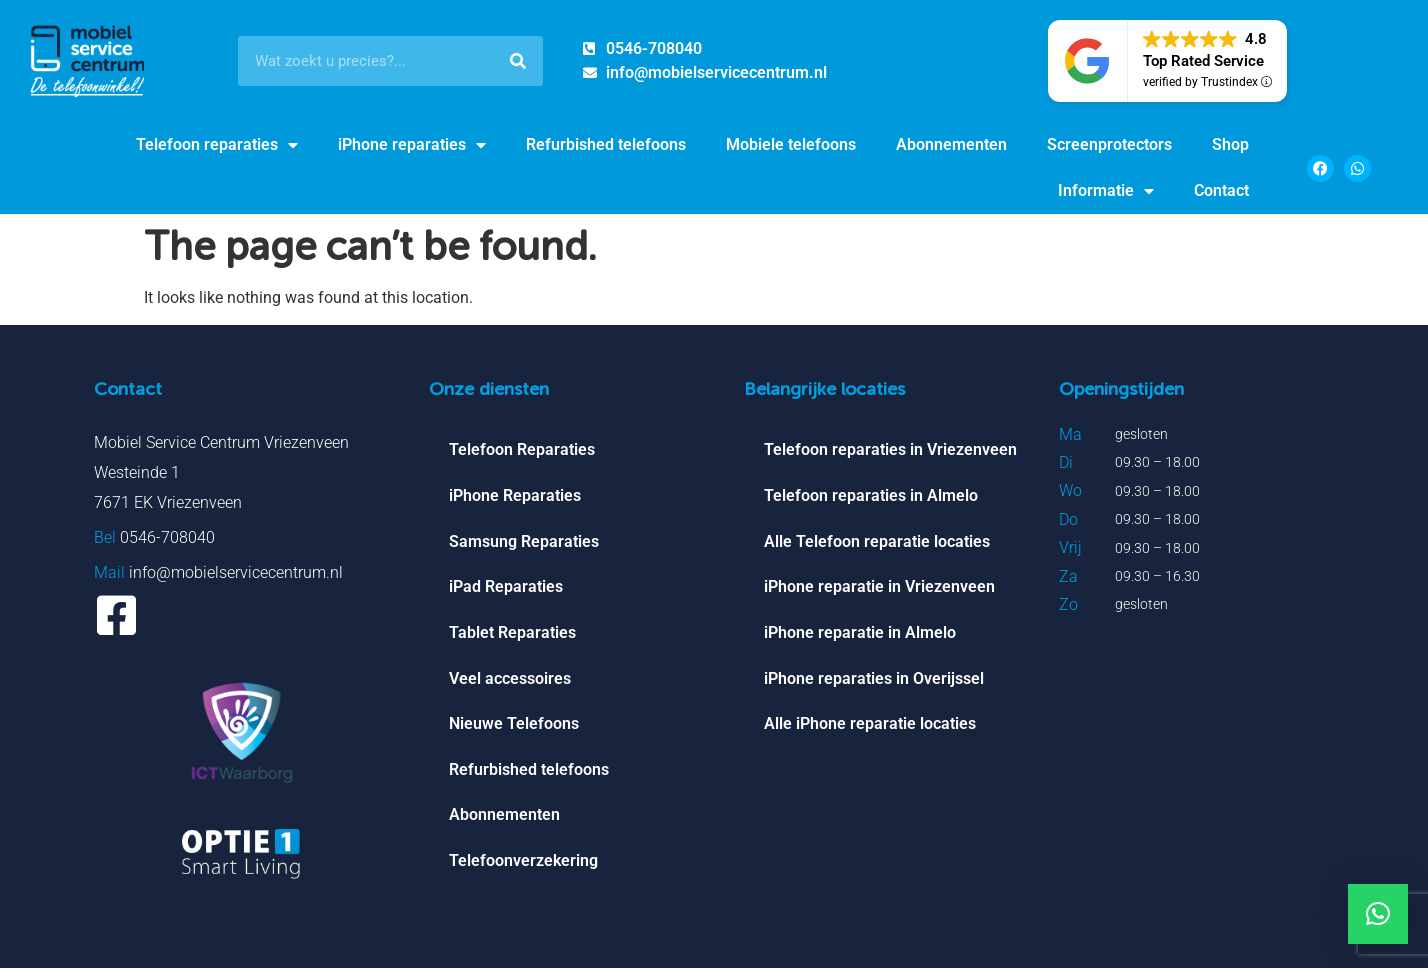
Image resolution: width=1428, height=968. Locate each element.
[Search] (518, 61)
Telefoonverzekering (523, 864)
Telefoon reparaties (217, 145)
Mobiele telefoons (791, 144)
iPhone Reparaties (515, 496)
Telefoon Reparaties (522, 450)
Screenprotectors (1109, 144)
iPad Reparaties (506, 588)
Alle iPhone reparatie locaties (870, 726)
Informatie (1106, 191)
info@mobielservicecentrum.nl (236, 572)
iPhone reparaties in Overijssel (874, 680)
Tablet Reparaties (512, 634)
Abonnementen (951, 144)
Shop (1230, 144)
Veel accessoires (510, 680)
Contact (1221, 190)
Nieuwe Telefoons (514, 726)
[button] (1378, 914)
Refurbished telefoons (606, 144)
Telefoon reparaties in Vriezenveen (890, 450)
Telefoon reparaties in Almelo (871, 496)
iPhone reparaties (412, 145)
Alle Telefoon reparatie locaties (877, 542)
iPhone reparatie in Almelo (860, 634)
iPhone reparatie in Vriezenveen (879, 588)
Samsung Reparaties (524, 542)
